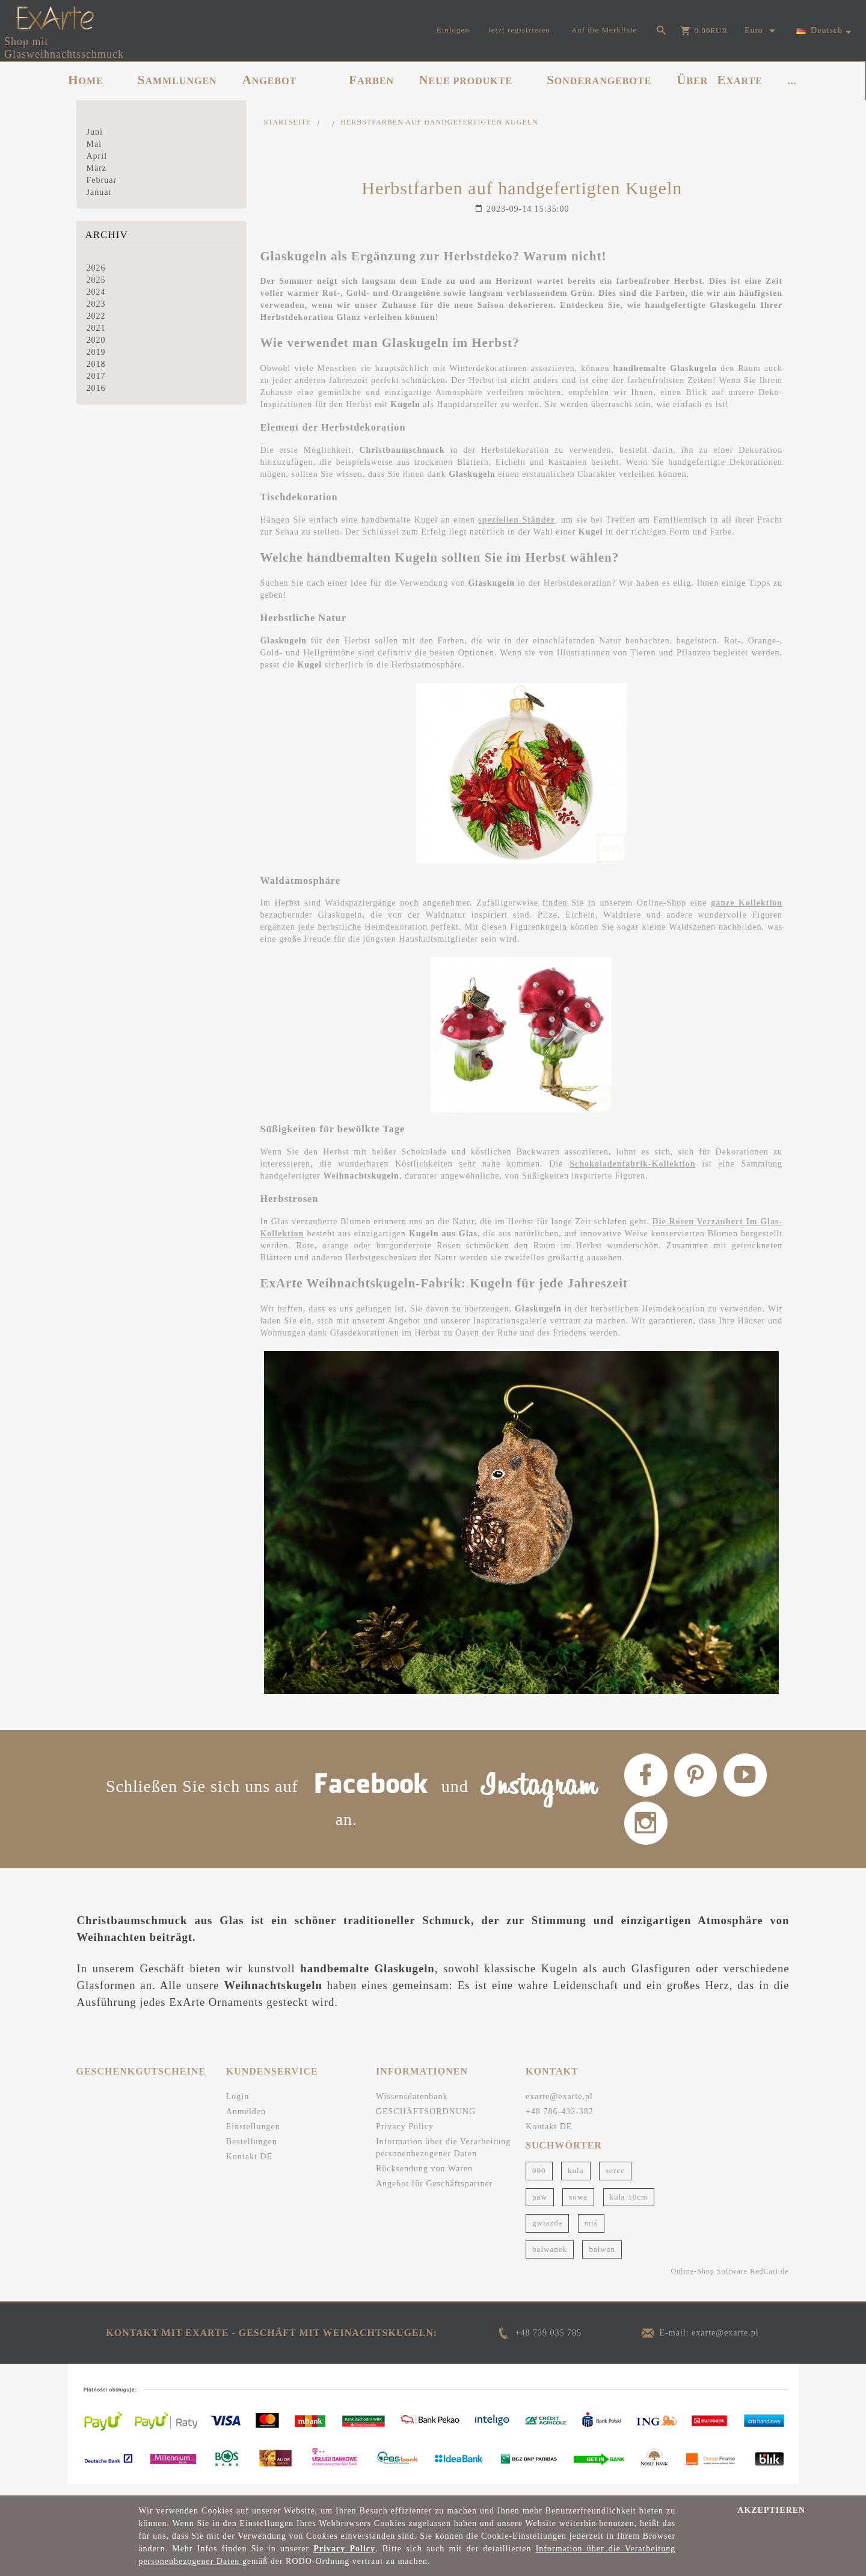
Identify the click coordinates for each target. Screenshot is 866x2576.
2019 (96, 352)
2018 (96, 364)
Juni (95, 131)
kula (575, 2180)
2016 (96, 388)
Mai (94, 144)
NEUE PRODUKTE (465, 80)
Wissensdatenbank (412, 2106)
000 (539, 2180)
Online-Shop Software (709, 2281)
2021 (96, 328)
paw (539, 2206)
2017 (96, 376)
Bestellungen (251, 2151)
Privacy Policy (405, 2136)
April (97, 156)
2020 (96, 340)
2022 (96, 315)
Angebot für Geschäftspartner (434, 2193)
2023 (96, 303)
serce (615, 2180)
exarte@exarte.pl (559, 2106)
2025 (96, 279)
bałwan (602, 2259)
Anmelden (246, 2121)
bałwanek (549, 2259)
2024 (96, 291)
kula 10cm (629, 2206)
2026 (96, 267)
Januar (99, 192)
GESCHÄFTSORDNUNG (426, 2121)
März (97, 168)
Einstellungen (253, 2136)
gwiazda (547, 2232)
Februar (102, 180)
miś (591, 2232)
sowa (578, 2206)
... (792, 81)
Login (237, 2106)
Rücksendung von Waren (424, 2178)
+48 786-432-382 (560, 2121)
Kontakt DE (249, 2166)
